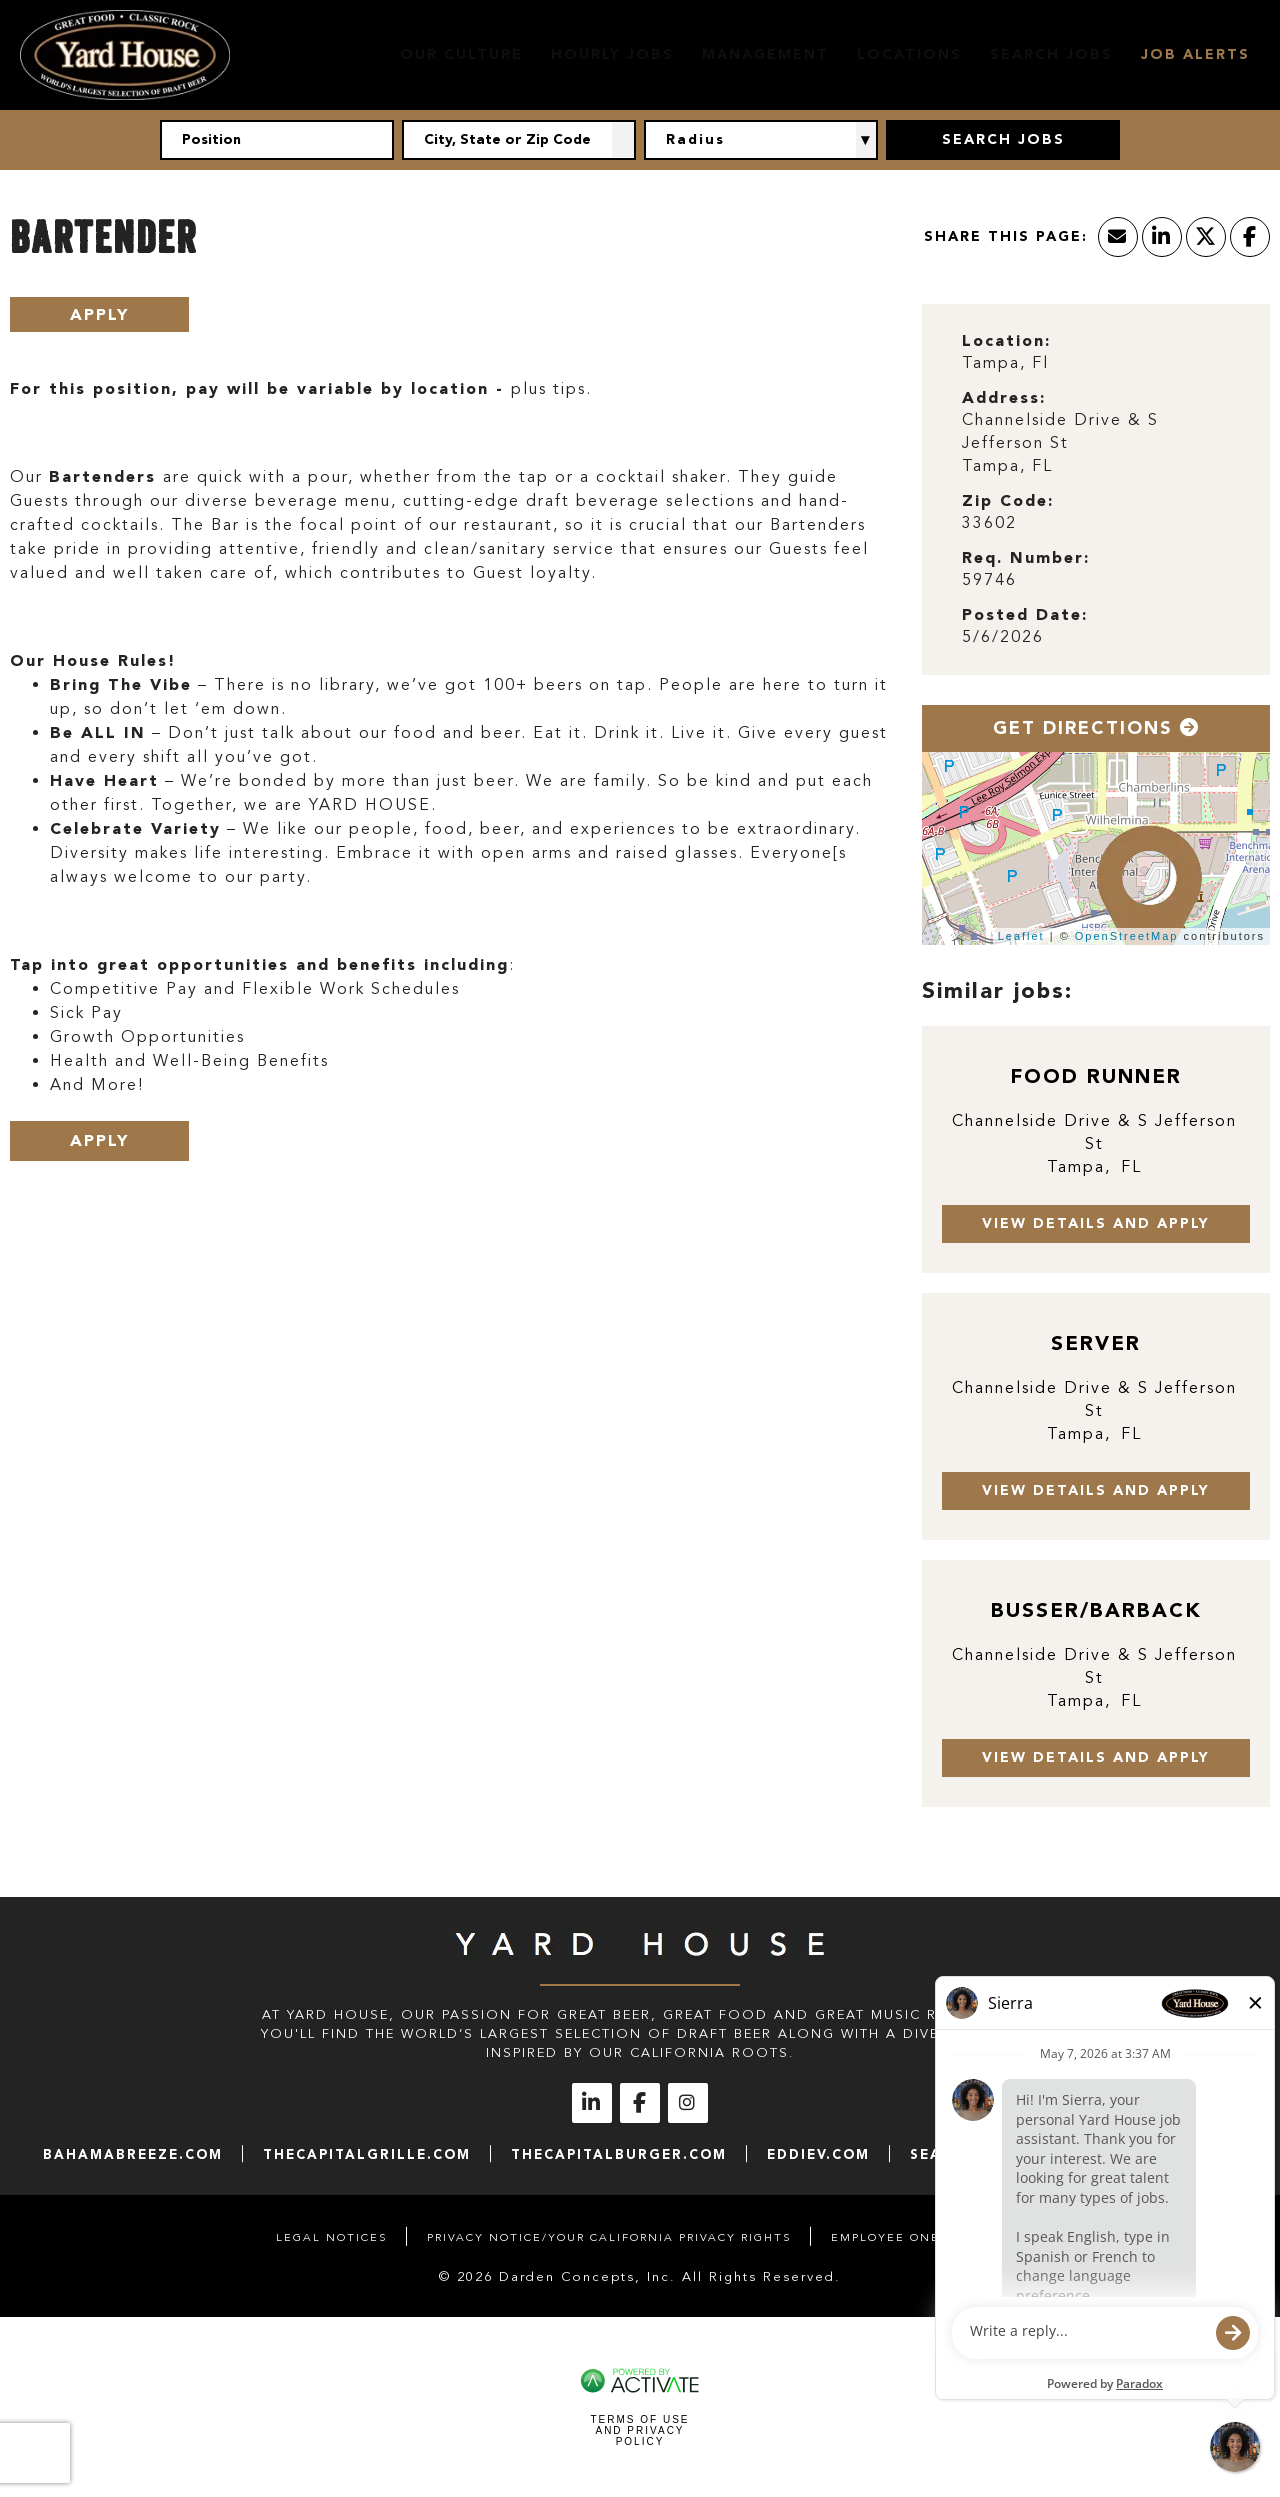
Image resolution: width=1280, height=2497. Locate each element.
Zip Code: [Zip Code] (1008, 500)
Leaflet (1021, 936)
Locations (909, 54)
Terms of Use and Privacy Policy (639, 2430)
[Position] (277, 140)
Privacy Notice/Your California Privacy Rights (609, 2237)
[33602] (1096, 523)
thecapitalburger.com (619, 2154)
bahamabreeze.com (133, 2154)
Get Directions (1096, 728)
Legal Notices (331, 2237)
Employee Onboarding (917, 2237)
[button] (624, 140)
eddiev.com (818, 2154)
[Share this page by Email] (1118, 237)
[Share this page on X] (1206, 237)
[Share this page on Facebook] (1250, 237)
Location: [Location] (1006, 340)
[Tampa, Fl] (1096, 363)
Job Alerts (1195, 54)
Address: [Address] (1004, 397)
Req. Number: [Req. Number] (1026, 557)
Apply (99, 314)
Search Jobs (1051, 54)
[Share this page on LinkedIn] (1162, 237)
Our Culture (461, 54)
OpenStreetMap (1127, 936)
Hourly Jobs (612, 54)
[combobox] (519, 140)
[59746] (1096, 580)
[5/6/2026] (1096, 637)
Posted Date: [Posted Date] (1025, 614)
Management (765, 54)
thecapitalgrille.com (367, 2154)
